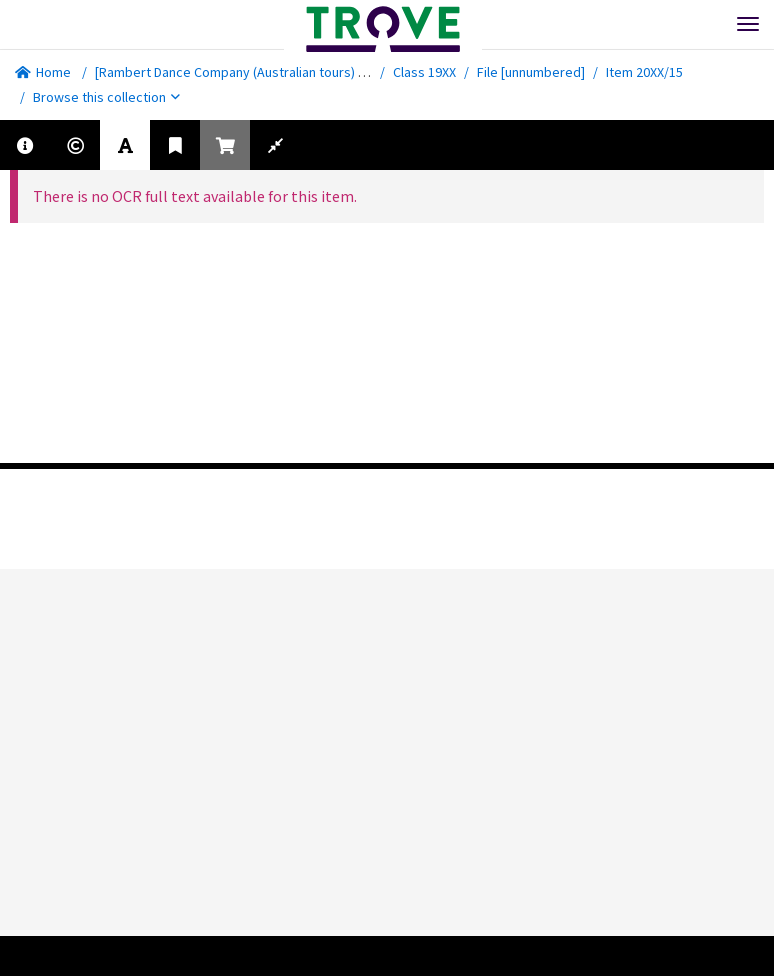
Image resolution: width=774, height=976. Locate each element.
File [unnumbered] (531, 72)
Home (43, 72)
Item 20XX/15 (644, 72)
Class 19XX (424, 72)
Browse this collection (106, 97)
